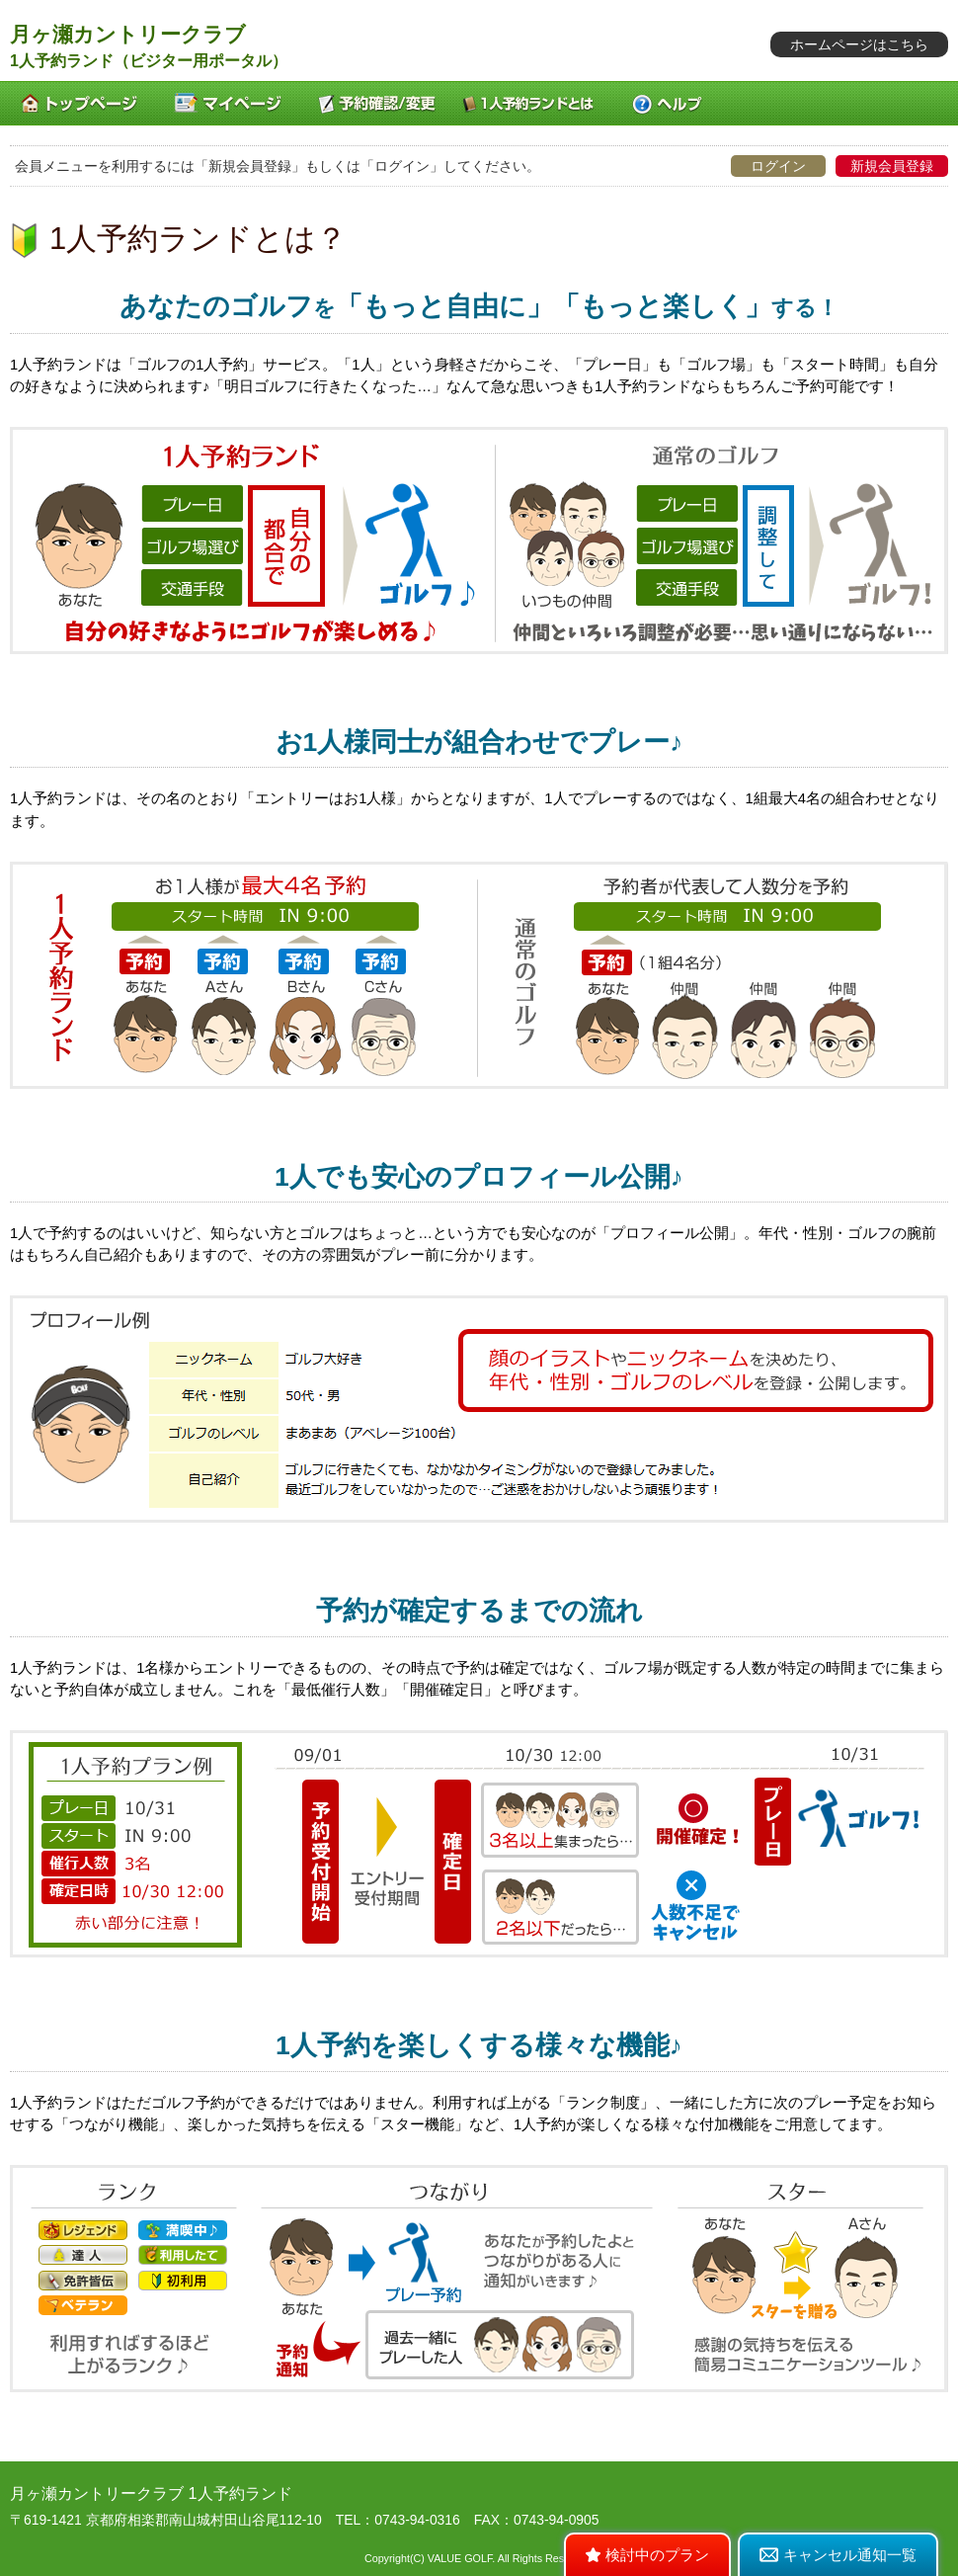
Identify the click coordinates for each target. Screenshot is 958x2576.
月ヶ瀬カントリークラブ (128, 34)
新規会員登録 (891, 166)
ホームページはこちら (859, 44)
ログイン (778, 166)
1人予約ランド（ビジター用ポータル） (148, 60)
